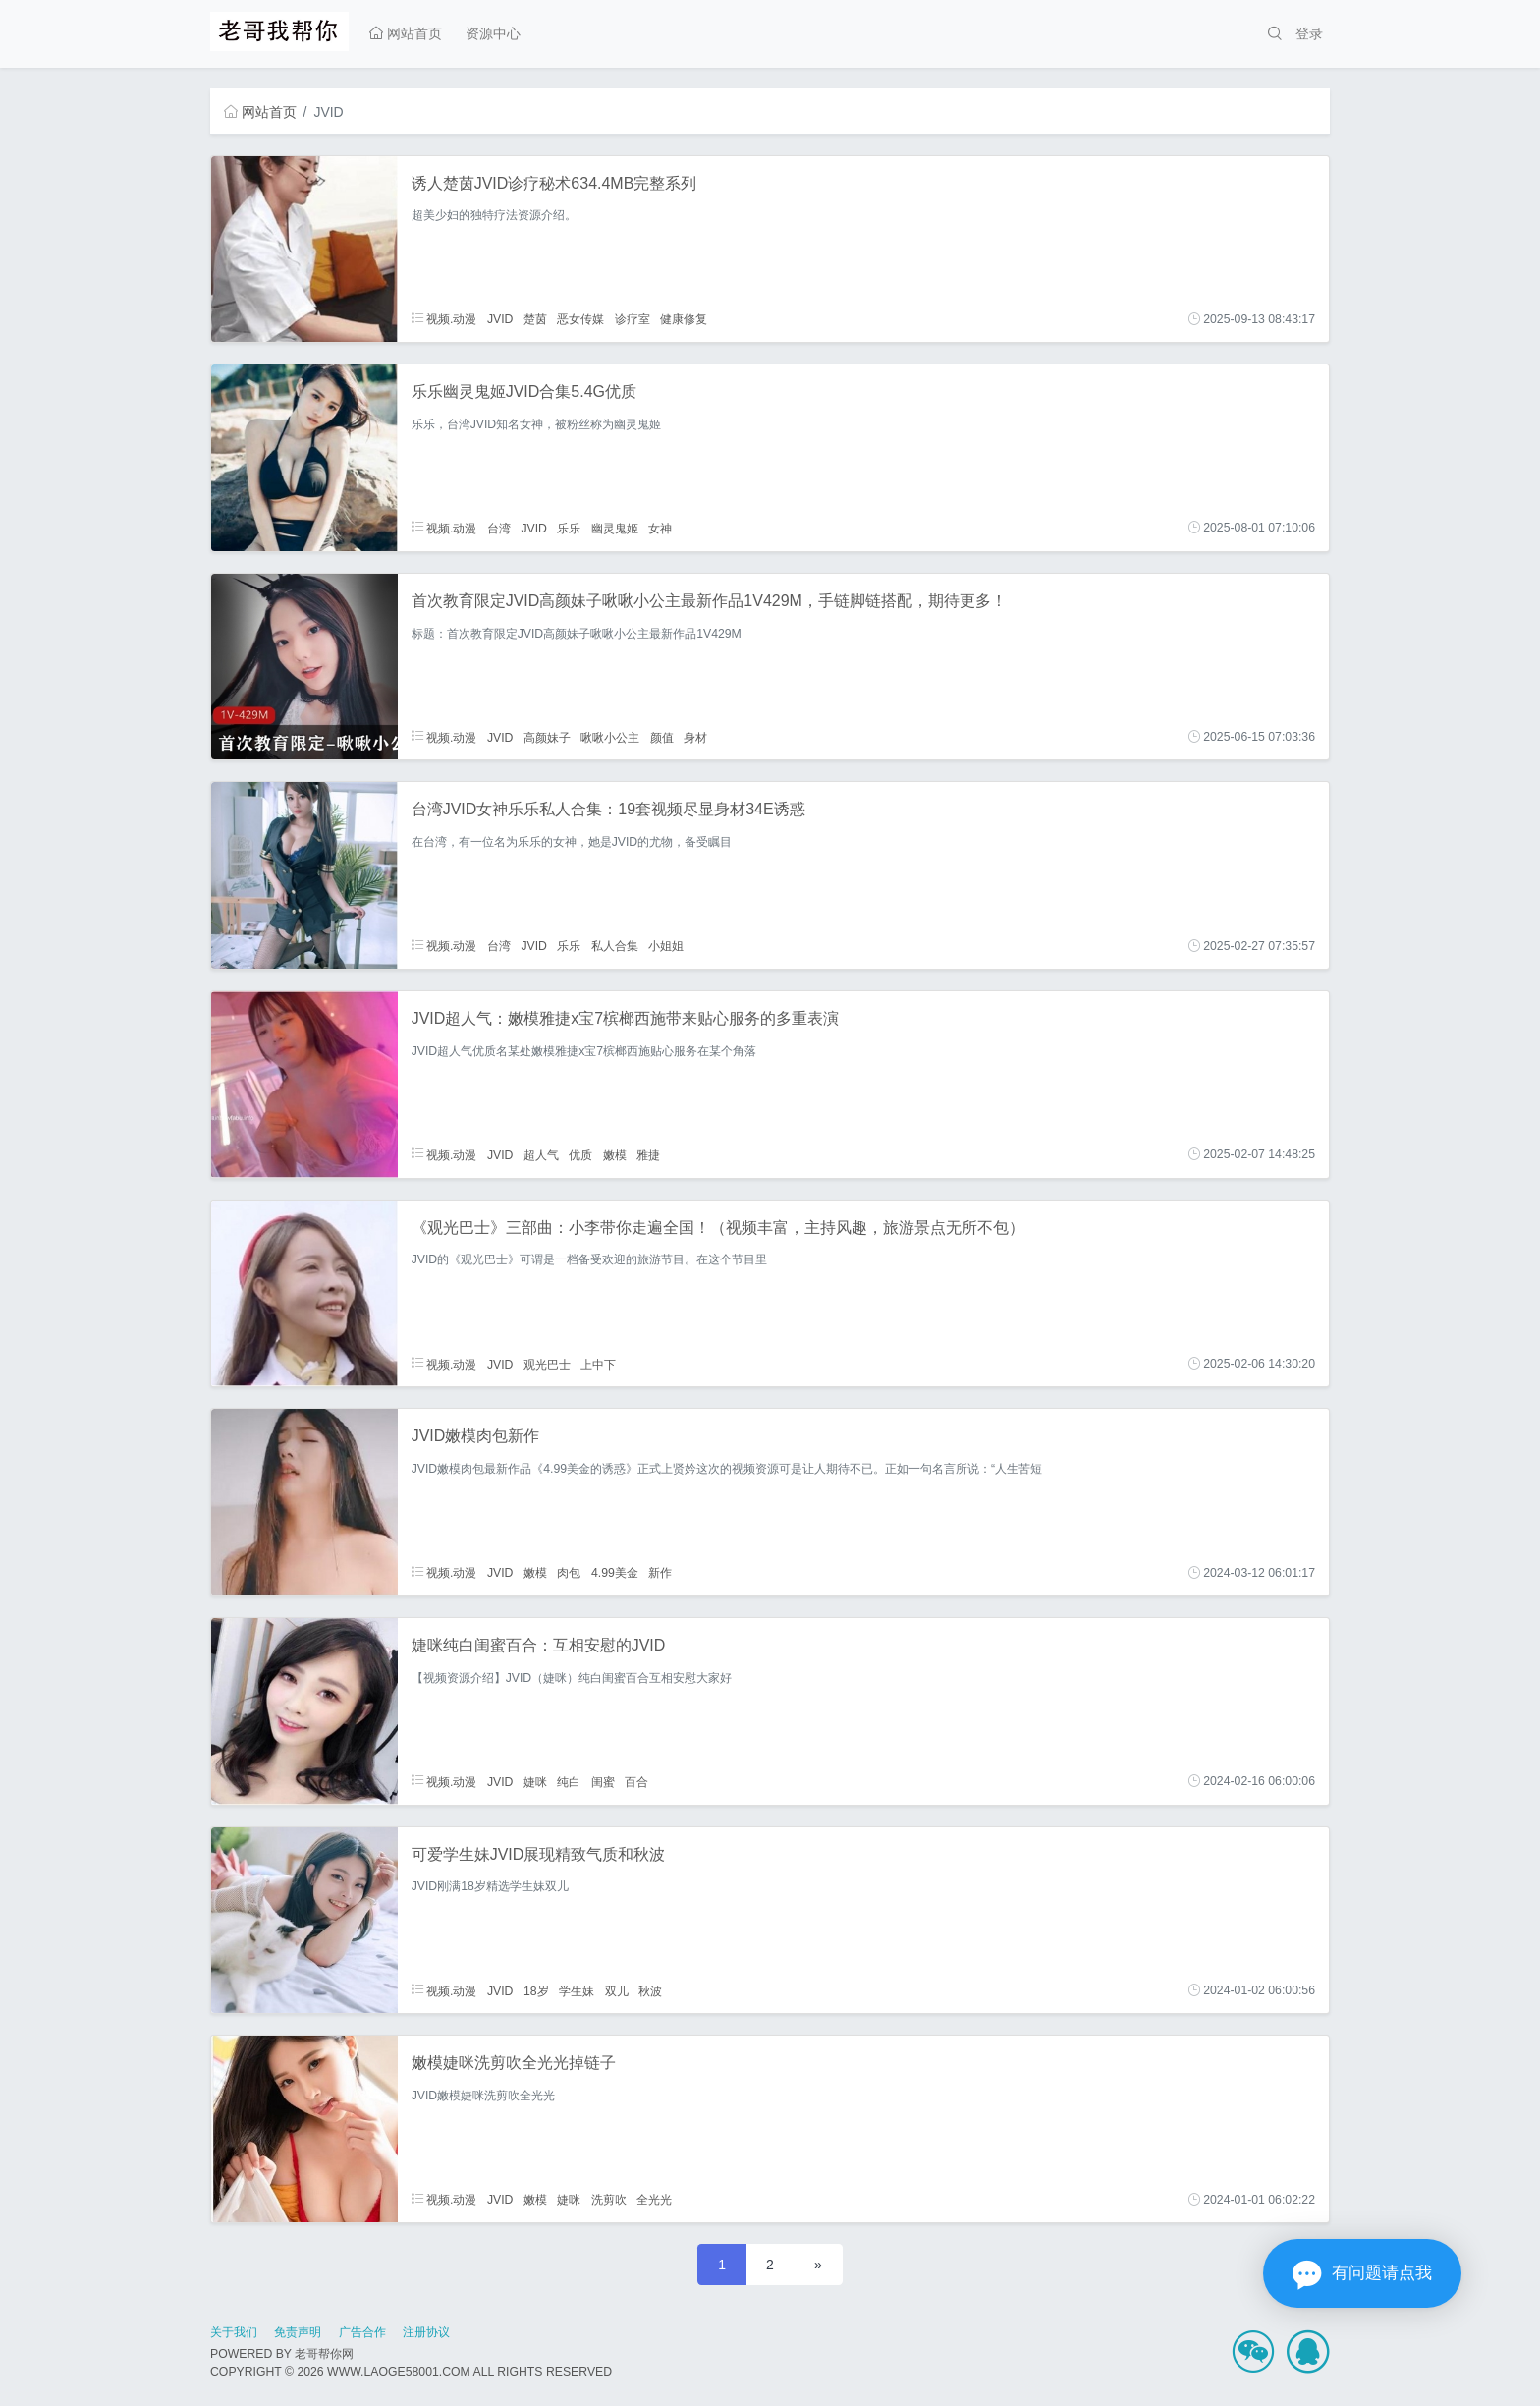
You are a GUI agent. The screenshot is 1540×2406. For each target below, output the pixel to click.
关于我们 (233, 2332)
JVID (500, 319)
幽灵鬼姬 (614, 527)
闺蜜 (603, 1781)
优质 (580, 1154)
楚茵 (535, 319)
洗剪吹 (609, 2200)
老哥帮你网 (324, 2354)
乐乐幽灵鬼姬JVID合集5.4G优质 (524, 391)
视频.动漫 (444, 319)
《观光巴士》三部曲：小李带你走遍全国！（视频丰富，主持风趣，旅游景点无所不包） (718, 1227)
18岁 (536, 1990)
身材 (695, 737)
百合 (636, 1781)
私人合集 (614, 946)
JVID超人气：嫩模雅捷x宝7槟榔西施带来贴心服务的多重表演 (626, 1018)
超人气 (541, 1154)
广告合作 (362, 2332)
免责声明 (297, 2332)
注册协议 (426, 2332)
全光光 (654, 2200)
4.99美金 (614, 1573)
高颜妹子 (547, 737)
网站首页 (405, 33)
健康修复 (683, 319)
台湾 (499, 527)
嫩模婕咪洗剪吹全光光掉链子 (514, 2062)
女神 (660, 527)
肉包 (568, 1573)
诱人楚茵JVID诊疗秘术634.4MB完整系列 (554, 183)
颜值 (662, 737)
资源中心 (493, 33)
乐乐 (568, 527)
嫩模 (615, 1154)
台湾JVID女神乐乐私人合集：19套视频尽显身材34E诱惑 (608, 809)
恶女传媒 (580, 319)
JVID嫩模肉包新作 (476, 1435)
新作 (660, 1573)
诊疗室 (632, 319)
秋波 (650, 1990)
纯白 (568, 1781)
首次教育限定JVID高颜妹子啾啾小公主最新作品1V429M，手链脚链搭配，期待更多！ (709, 600)
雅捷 (648, 1154)
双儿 (617, 1990)
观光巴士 (547, 1364)
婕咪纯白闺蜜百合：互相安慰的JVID (539, 1645)
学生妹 (576, 1990)
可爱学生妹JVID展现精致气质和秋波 (539, 1854)
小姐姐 (666, 946)
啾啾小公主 (609, 737)
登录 (1309, 33)
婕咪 (535, 1781)
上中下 (598, 1364)
